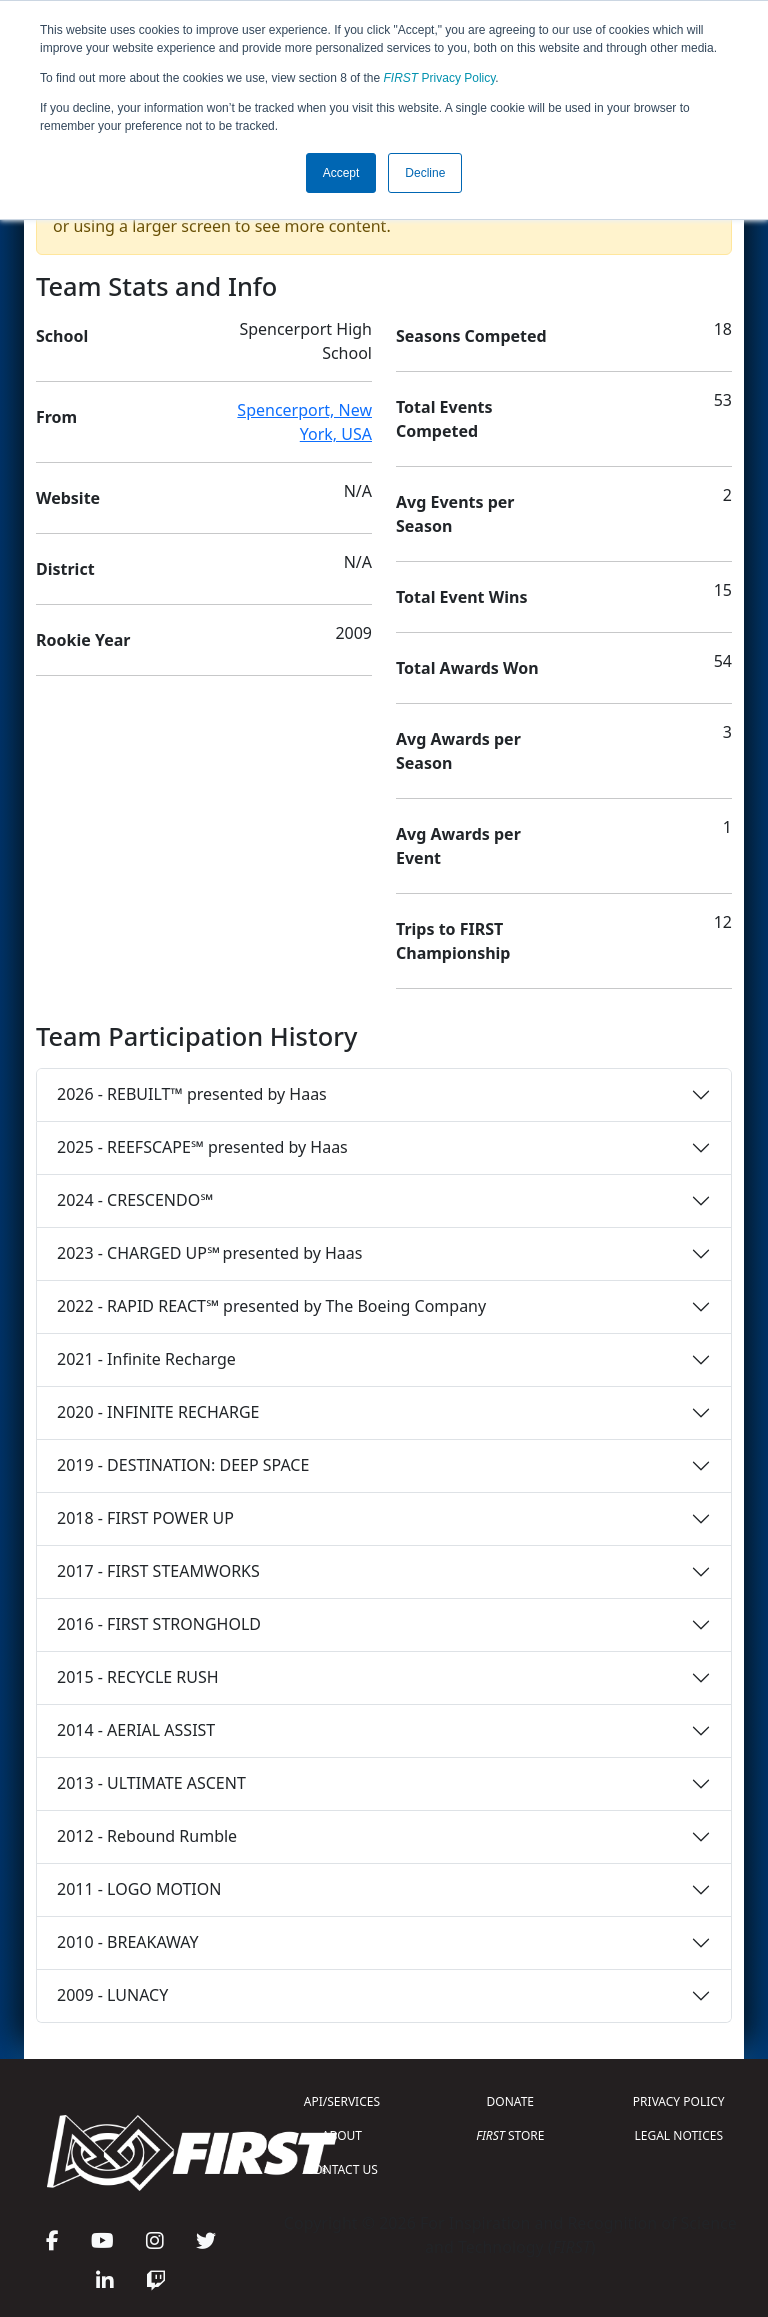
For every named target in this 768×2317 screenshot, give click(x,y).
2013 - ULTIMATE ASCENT (151, 1783)
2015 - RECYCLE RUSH (138, 1677)
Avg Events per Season (455, 514)
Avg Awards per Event (458, 846)
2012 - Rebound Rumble (147, 1836)
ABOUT (342, 2135)
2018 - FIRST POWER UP (145, 1518)
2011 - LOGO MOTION (139, 1889)
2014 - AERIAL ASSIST (136, 1730)
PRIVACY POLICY (679, 2101)
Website (68, 498)
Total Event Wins (461, 597)
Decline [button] (425, 173)
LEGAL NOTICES (679, 2135)
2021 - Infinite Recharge (146, 1359)
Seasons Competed (471, 336)
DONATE (510, 2101)
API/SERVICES (342, 2101)
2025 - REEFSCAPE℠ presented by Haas (202, 1147)
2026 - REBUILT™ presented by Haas (192, 1094)
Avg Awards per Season (458, 751)
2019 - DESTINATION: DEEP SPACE (183, 1465)
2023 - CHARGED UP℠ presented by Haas (209, 1253)
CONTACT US (342, 2169)
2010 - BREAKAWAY (128, 1942)
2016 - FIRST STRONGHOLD (159, 1624)
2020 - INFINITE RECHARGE (158, 1412)
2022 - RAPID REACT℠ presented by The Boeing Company (271, 1306)
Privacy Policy (440, 78)
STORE (510, 2135)
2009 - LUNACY (112, 1995)
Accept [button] (341, 173)
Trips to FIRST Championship (453, 941)
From (56, 417)
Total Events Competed (444, 419)
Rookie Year (83, 640)
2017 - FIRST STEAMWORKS (158, 1571)
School (62, 336)
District (65, 569)
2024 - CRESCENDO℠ (135, 1200)
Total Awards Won (467, 668)
